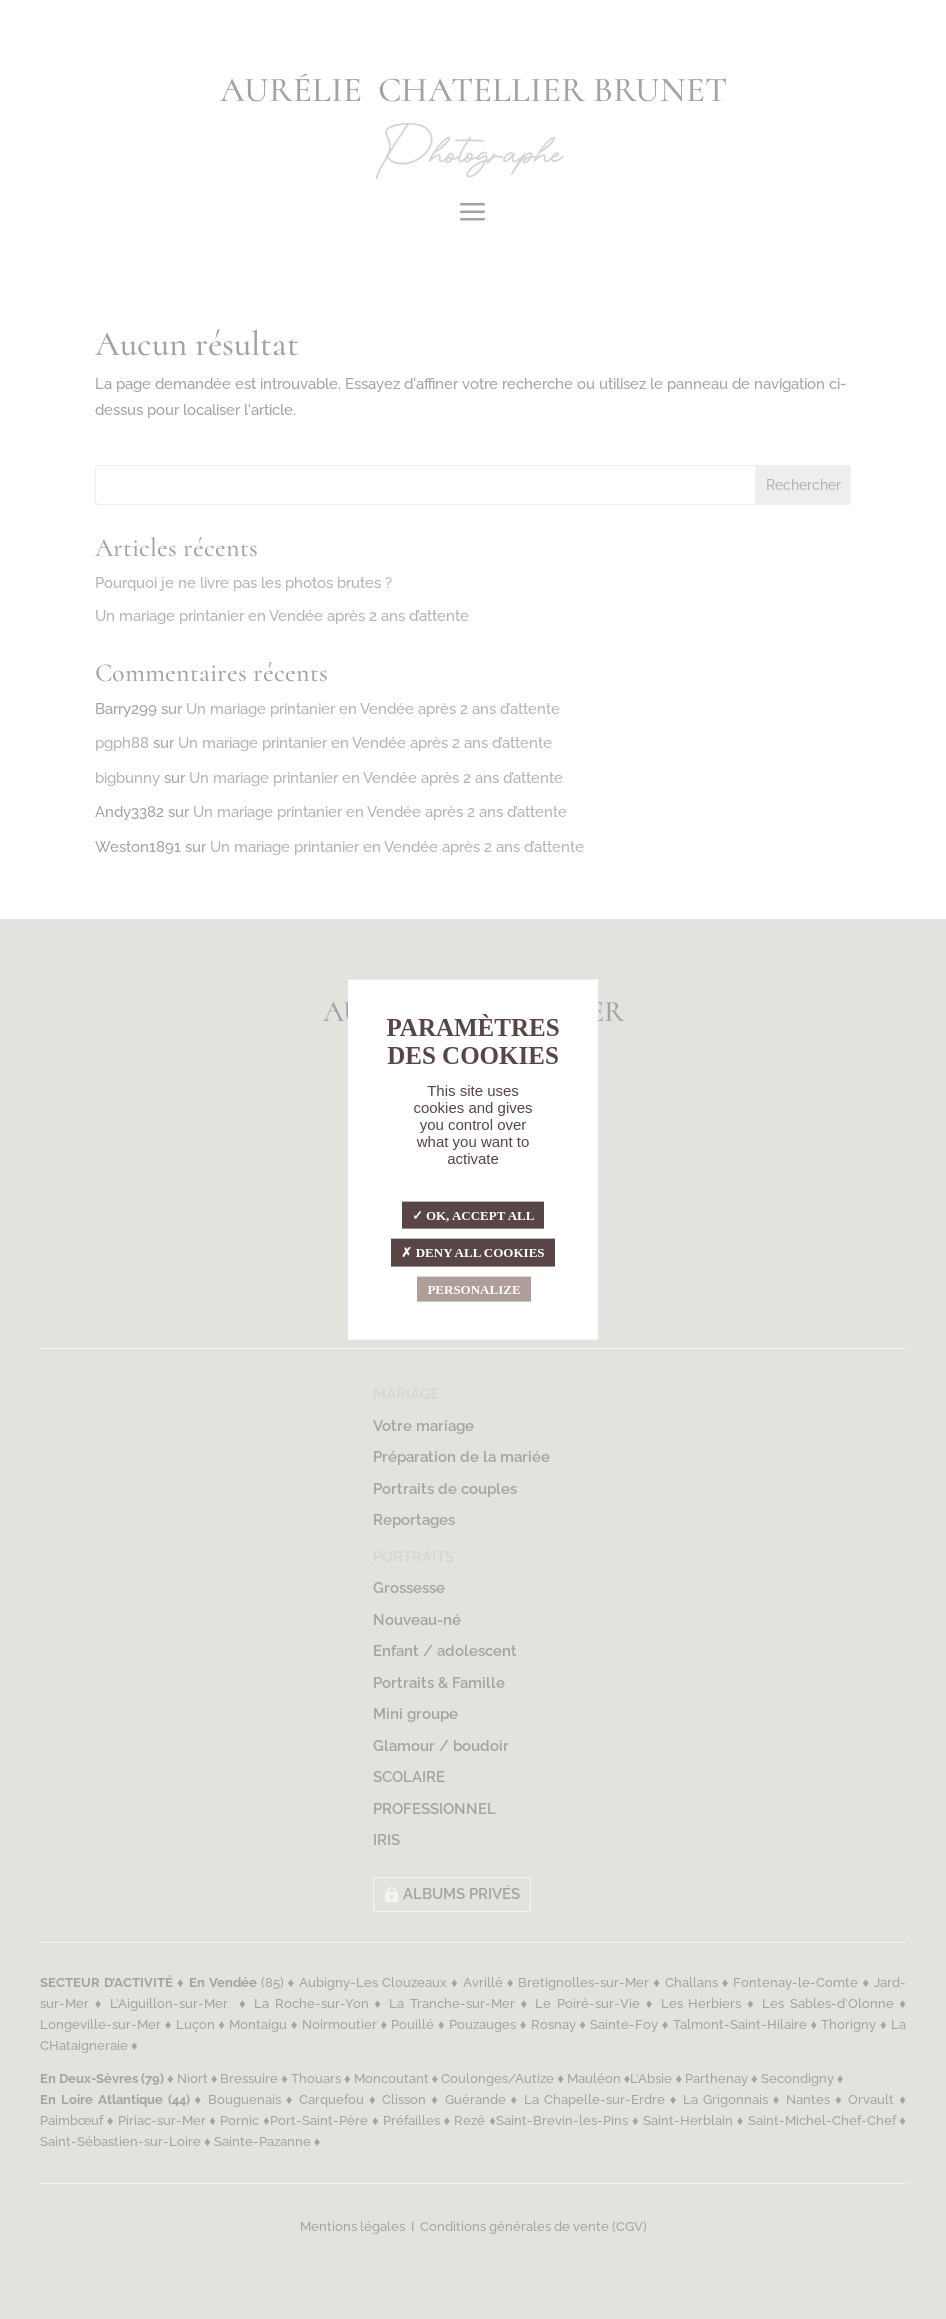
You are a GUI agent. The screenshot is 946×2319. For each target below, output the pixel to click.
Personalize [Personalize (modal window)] (473, 1288)
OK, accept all (473, 1214)
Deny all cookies (472, 1252)
